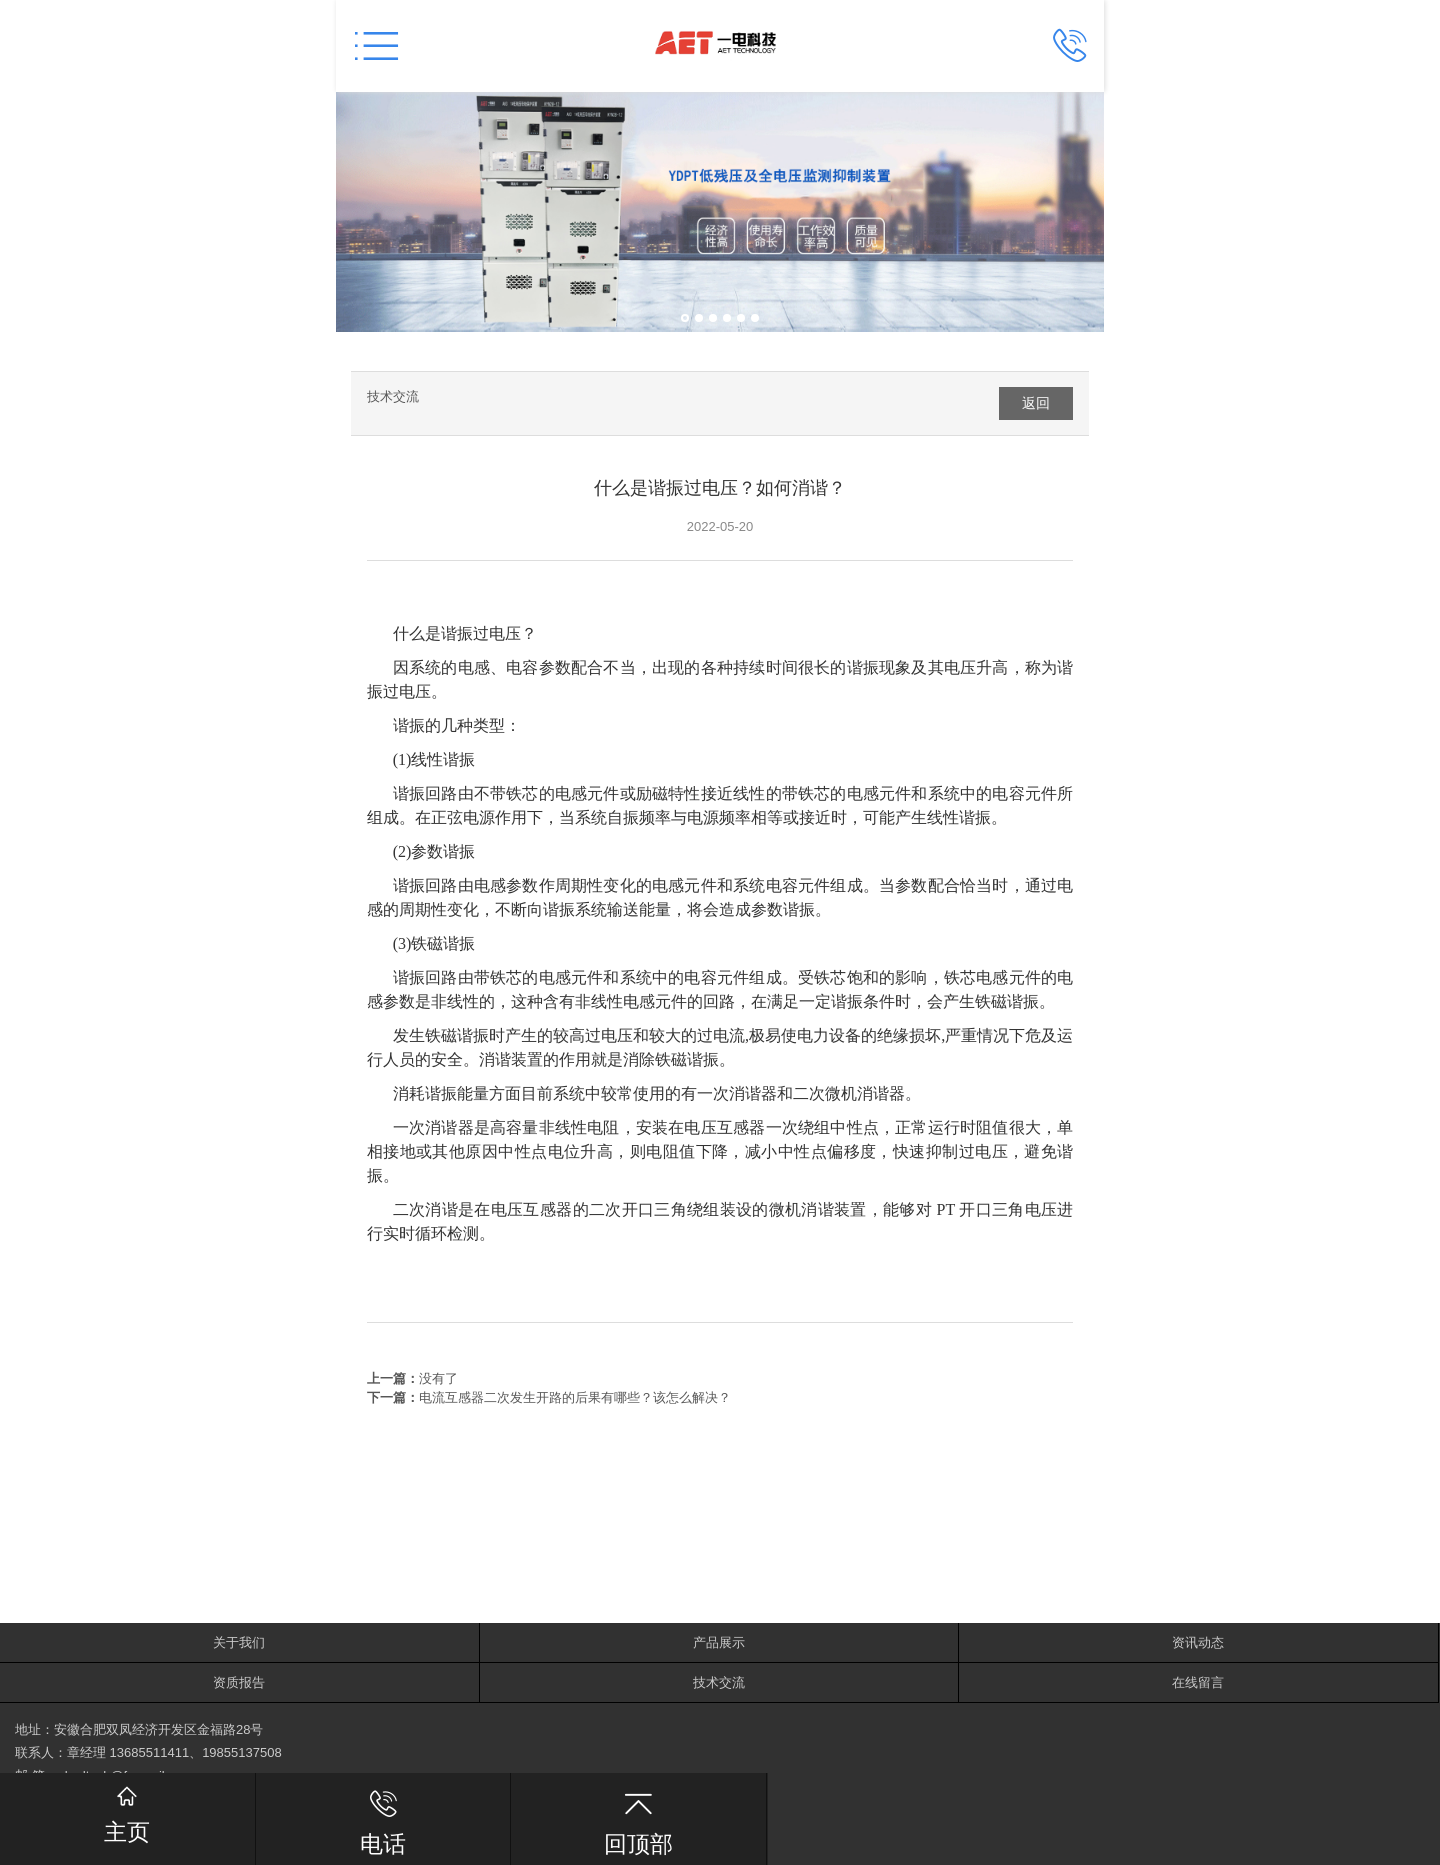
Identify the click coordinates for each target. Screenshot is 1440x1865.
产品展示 (719, 1642)
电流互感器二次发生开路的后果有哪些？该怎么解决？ (575, 1397)
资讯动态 (1198, 1642)
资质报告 (239, 1682)
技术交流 (393, 396)
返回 (1036, 403)
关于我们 (239, 1642)
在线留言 (1198, 1682)
